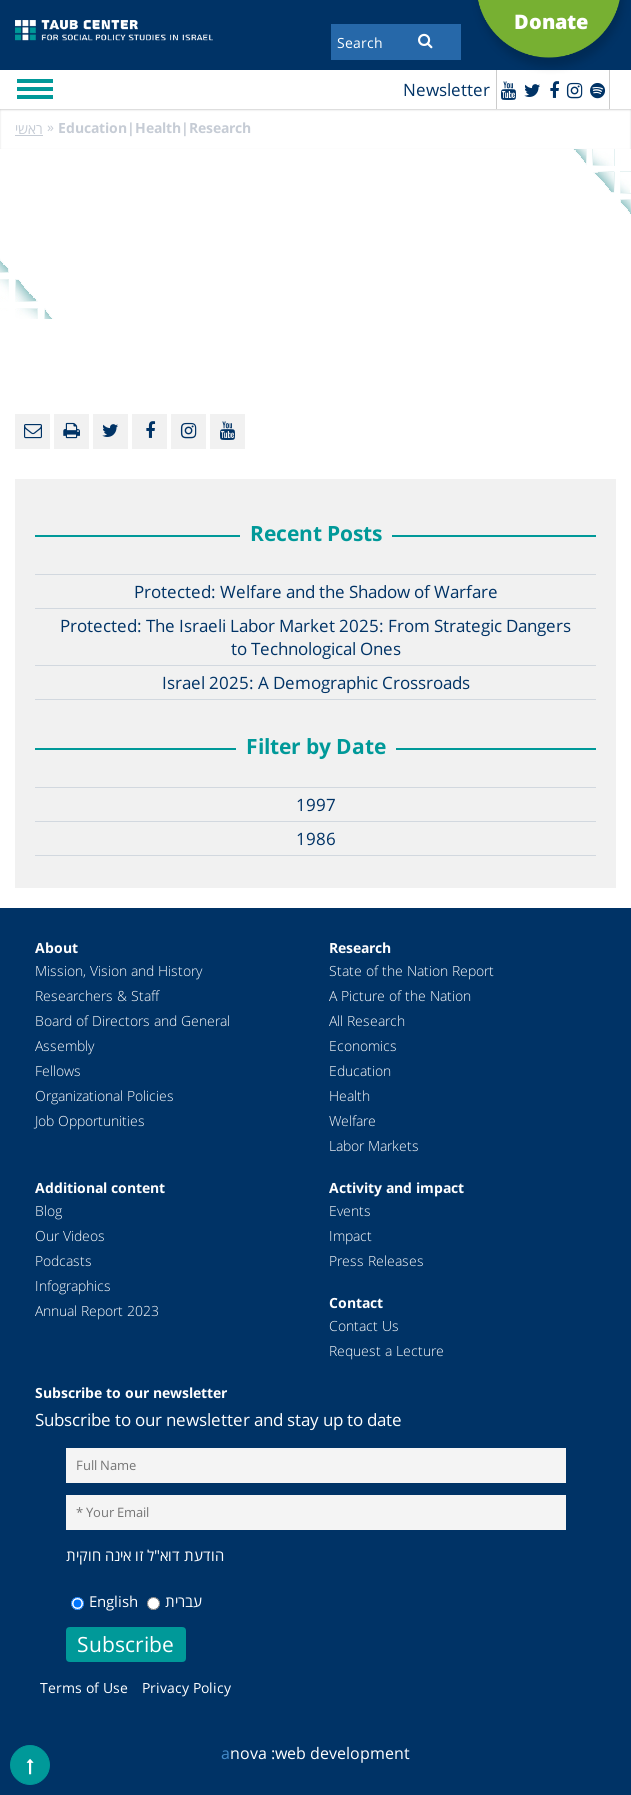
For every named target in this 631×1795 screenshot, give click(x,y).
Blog (48, 1210)
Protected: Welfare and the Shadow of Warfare (316, 591)
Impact (350, 1235)
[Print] (71, 431)
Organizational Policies (104, 1095)
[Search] (396, 42)
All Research (367, 1020)
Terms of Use (84, 1687)
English (104, 1601)
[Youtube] (508, 90)
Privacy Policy (186, 1687)
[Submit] (425, 40)
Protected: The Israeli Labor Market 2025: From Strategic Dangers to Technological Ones (315, 637)
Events (350, 1210)
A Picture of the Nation (400, 995)
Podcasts (63, 1260)
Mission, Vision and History (118, 970)
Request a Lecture (386, 1350)
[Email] (32, 431)
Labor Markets (374, 1145)
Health (349, 1095)
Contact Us (364, 1325)
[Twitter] (532, 90)
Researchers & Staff (97, 995)
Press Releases (376, 1260)
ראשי (29, 128)
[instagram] (574, 90)
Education (360, 1070)
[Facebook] (554, 90)
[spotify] (597, 90)
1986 (316, 838)
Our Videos (70, 1235)
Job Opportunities (90, 1120)
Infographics (73, 1285)
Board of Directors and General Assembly (132, 1033)
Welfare (352, 1120)
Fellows (58, 1070)
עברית (174, 1601)
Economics (363, 1045)
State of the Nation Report (411, 970)
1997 (316, 804)
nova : (248, 1753)
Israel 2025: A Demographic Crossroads (316, 682)
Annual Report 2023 (97, 1310)
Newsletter (446, 89)
